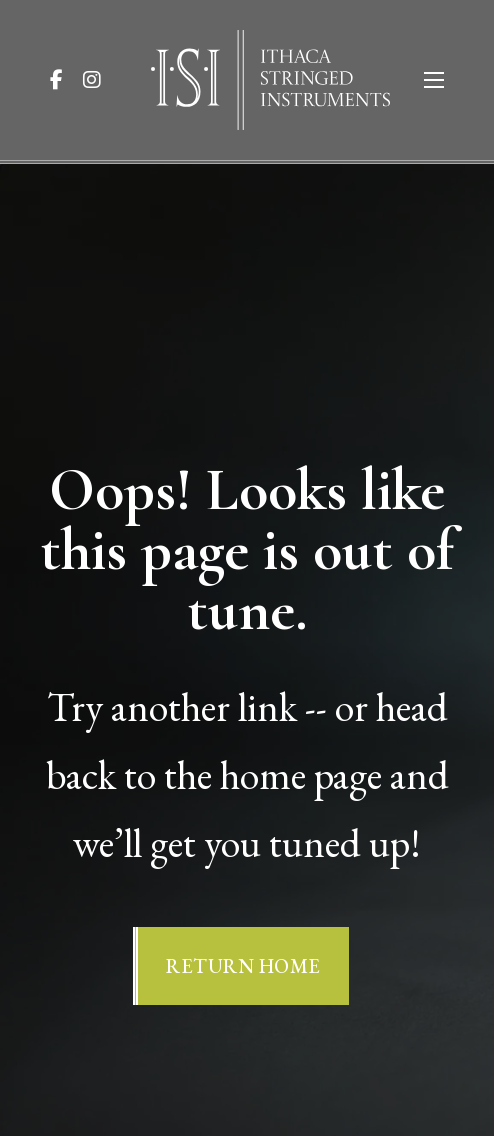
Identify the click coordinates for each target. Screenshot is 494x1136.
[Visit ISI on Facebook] (64, 80)
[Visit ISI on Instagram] (100, 80)
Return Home (243, 966)
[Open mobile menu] (434, 80)
